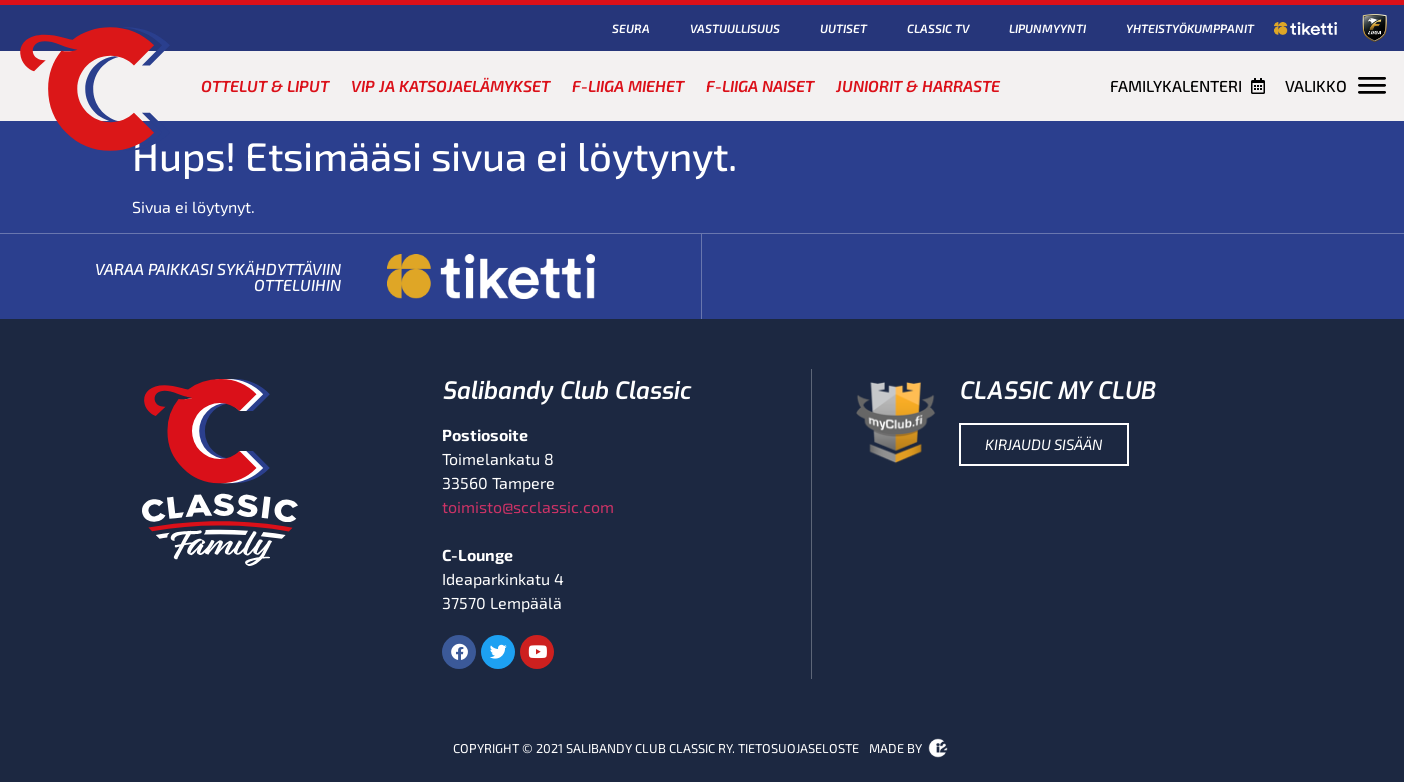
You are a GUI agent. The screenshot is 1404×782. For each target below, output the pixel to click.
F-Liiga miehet (628, 85)
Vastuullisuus (735, 28)
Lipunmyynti (1047, 28)
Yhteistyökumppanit (1190, 28)
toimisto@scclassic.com (528, 506)
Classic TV (938, 28)
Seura (631, 28)
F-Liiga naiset (760, 85)
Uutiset (843, 28)
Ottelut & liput (265, 85)
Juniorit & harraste (918, 85)
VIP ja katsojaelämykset (450, 85)
